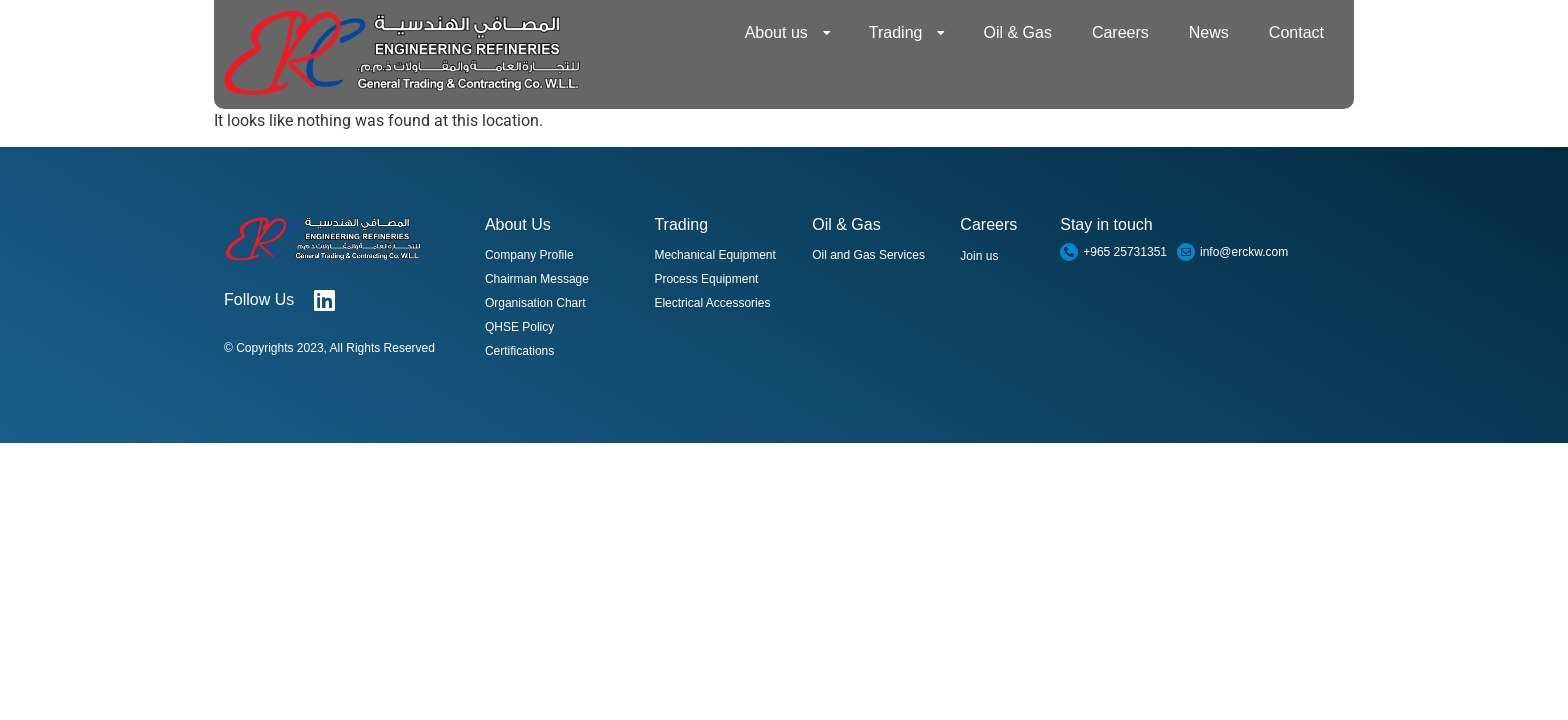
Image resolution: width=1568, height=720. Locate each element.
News (1209, 32)
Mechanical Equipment (714, 255)
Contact (1296, 32)
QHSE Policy (519, 327)
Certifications (519, 351)
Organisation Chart (535, 303)
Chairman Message (537, 279)
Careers (1120, 32)
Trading (907, 33)
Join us (979, 256)
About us (788, 33)
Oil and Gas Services (868, 255)
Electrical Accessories (712, 303)
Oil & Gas (1017, 32)
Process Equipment (706, 279)
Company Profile (529, 255)
